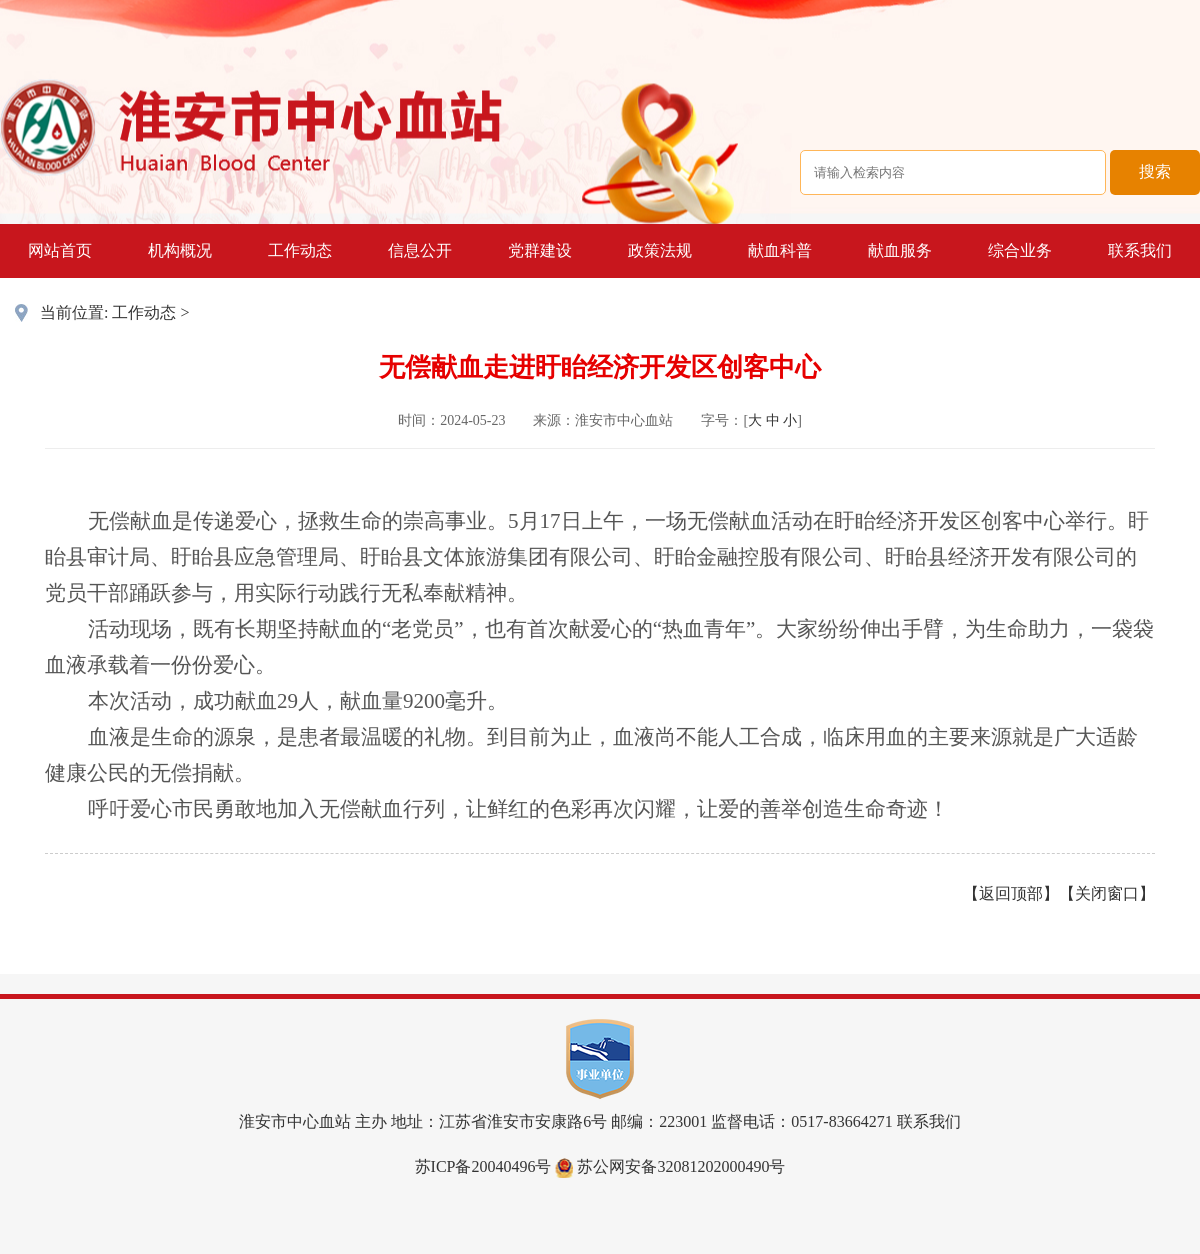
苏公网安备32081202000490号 (670, 1166)
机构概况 (180, 250)
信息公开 (420, 250)
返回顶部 (1011, 893)
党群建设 (540, 250)
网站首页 (60, 250)
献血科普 (780, 250)
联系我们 (1140, 250)
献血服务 (900, 250)
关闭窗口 (1107, 893)
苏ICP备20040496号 (483, 1166)
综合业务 (1020, 250)
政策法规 (660, 250)
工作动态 (300, 250)
